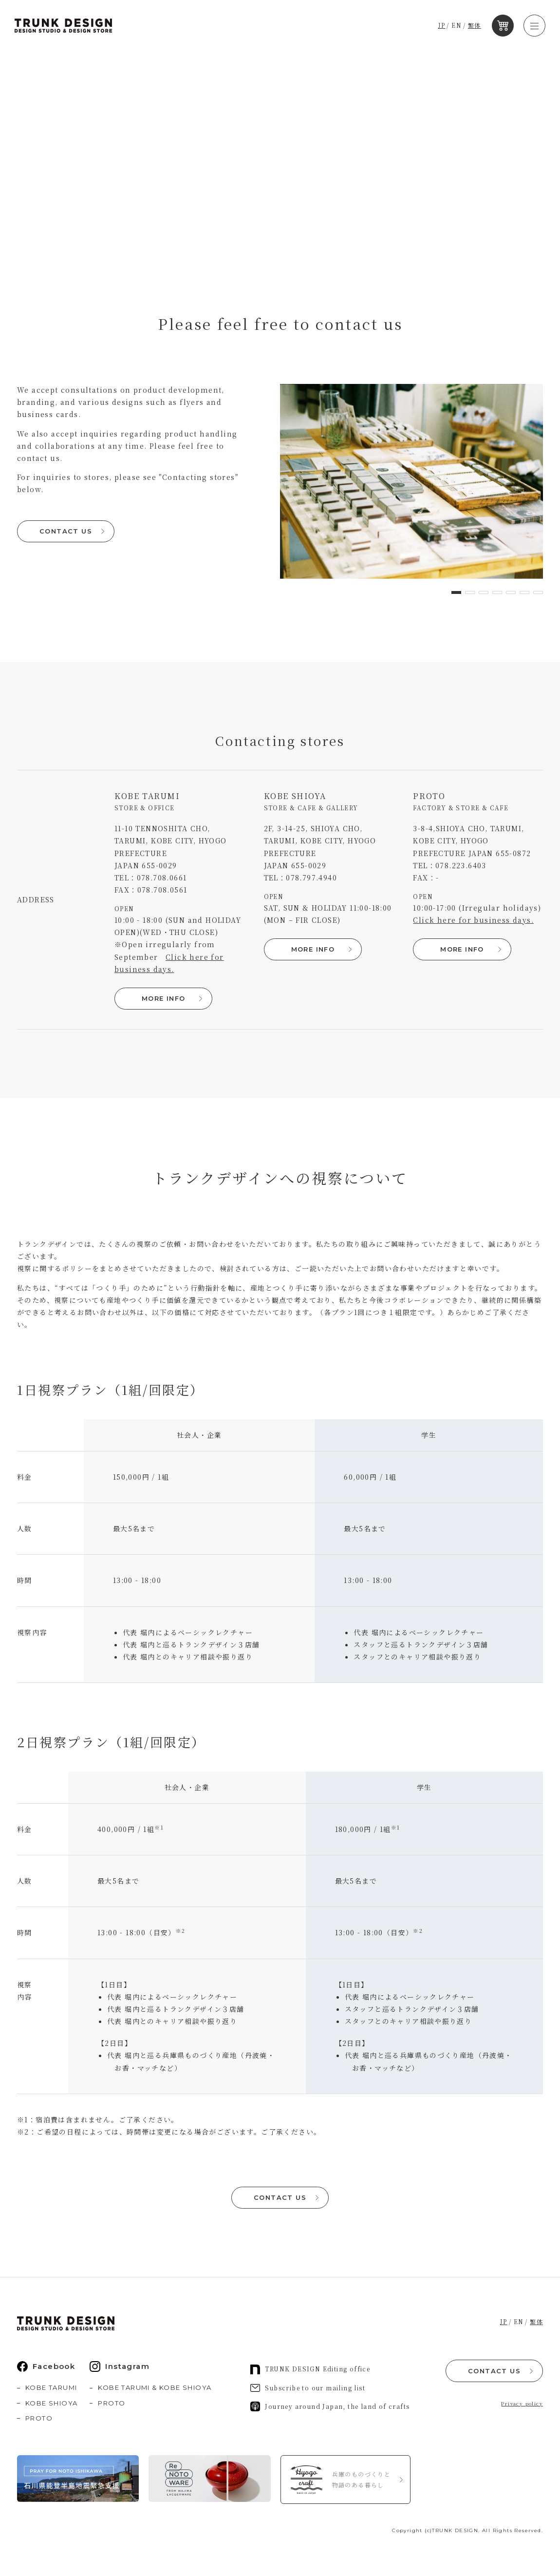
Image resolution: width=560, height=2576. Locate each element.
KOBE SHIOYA (51, 2402)
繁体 (475, 25)
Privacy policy (522, 2402)
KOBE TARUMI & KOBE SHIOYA (154, 2387)
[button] (456, 592)
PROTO (39, 2418)
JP (443, 25)
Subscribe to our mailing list (307, 2388)
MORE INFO (163, 998)
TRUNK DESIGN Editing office (310, 2369)
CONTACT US (65, 531)
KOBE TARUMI (51, 2387)
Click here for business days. (473, 920)
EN (458, 25)
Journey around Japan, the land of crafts (330, 2406)
